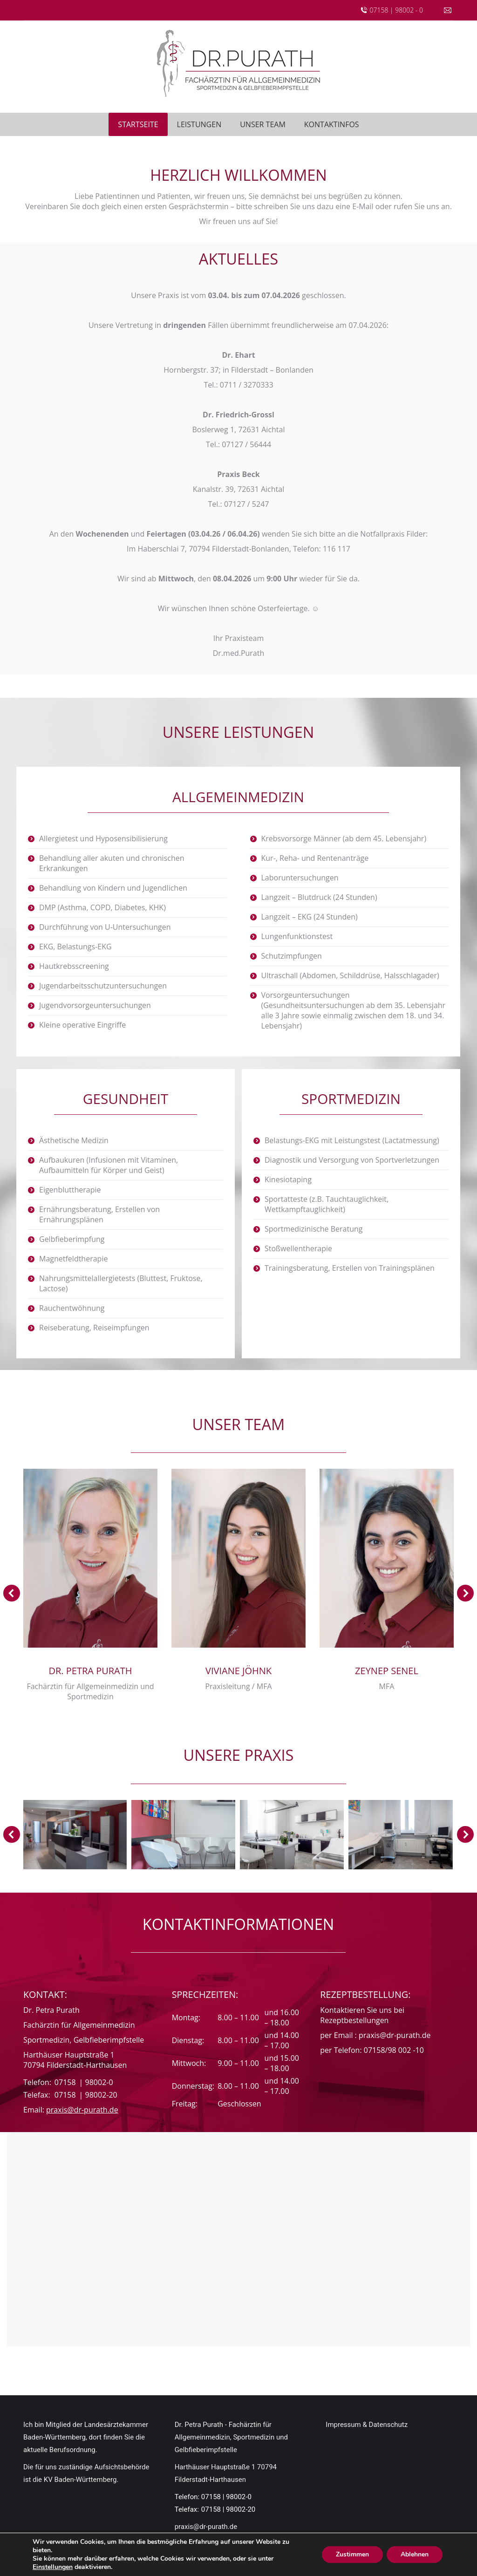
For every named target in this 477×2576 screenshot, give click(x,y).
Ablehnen (415, 2554)
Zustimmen (352, 2554)
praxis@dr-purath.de (82, 2104)
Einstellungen (53, 2567)
